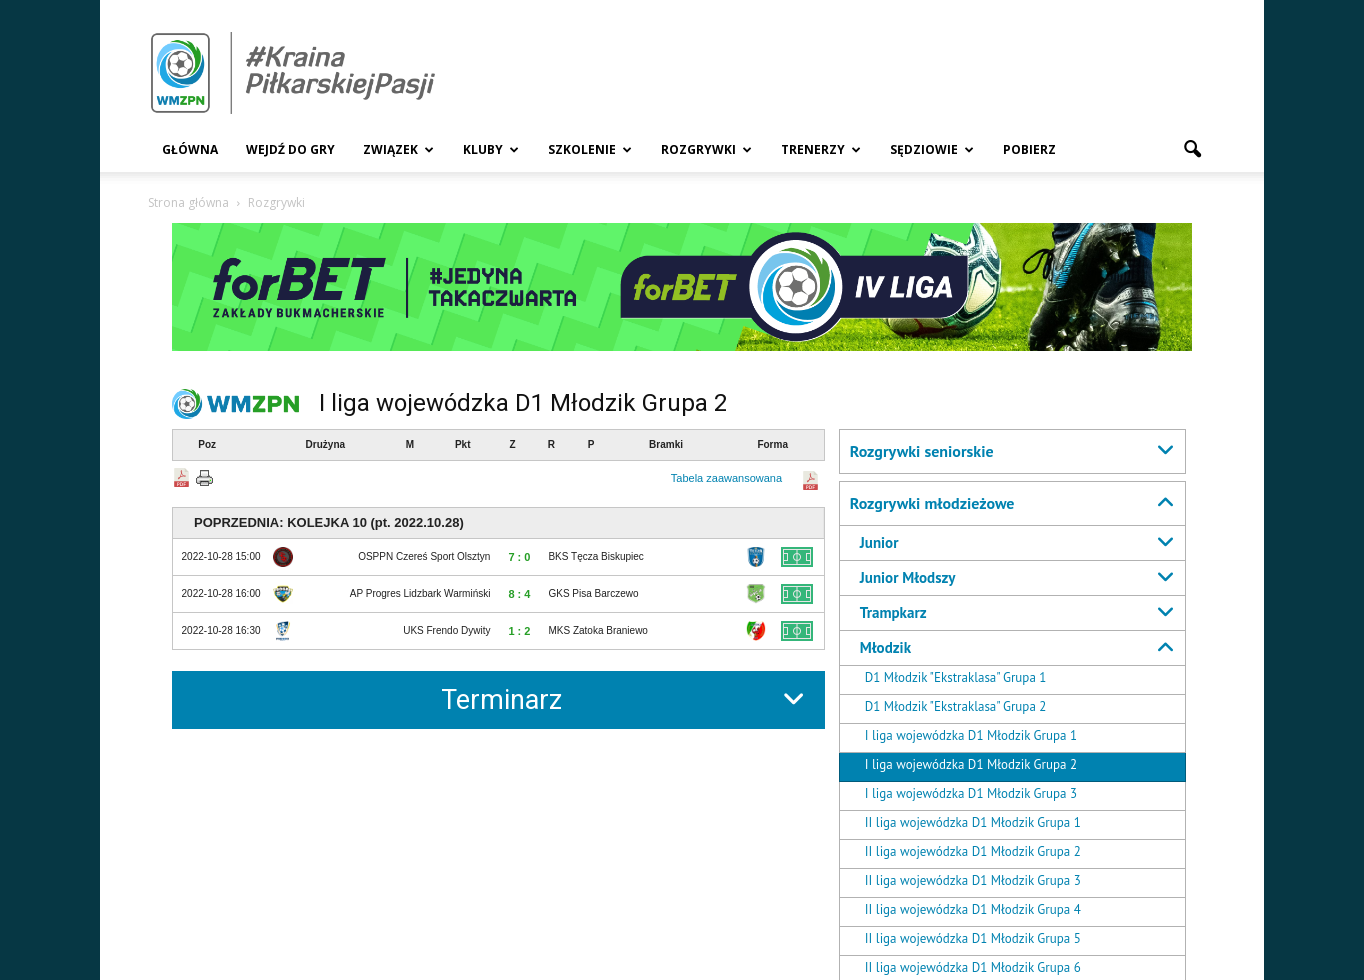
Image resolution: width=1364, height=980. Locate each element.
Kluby (491, 149)
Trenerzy (821, 149)
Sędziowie (932, 149)
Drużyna (325, 444)
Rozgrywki (706, 149)
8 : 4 (519, 594)
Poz (207, 444)
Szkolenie (590, 149)
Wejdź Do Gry (290, 149)
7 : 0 (519, 557)
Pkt (463, 444)
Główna (190, 149)
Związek (398, 149)
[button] (1192, 150)
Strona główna (188, 202)
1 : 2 (519, 631)
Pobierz (1029, 149)
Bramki (666, 444)
